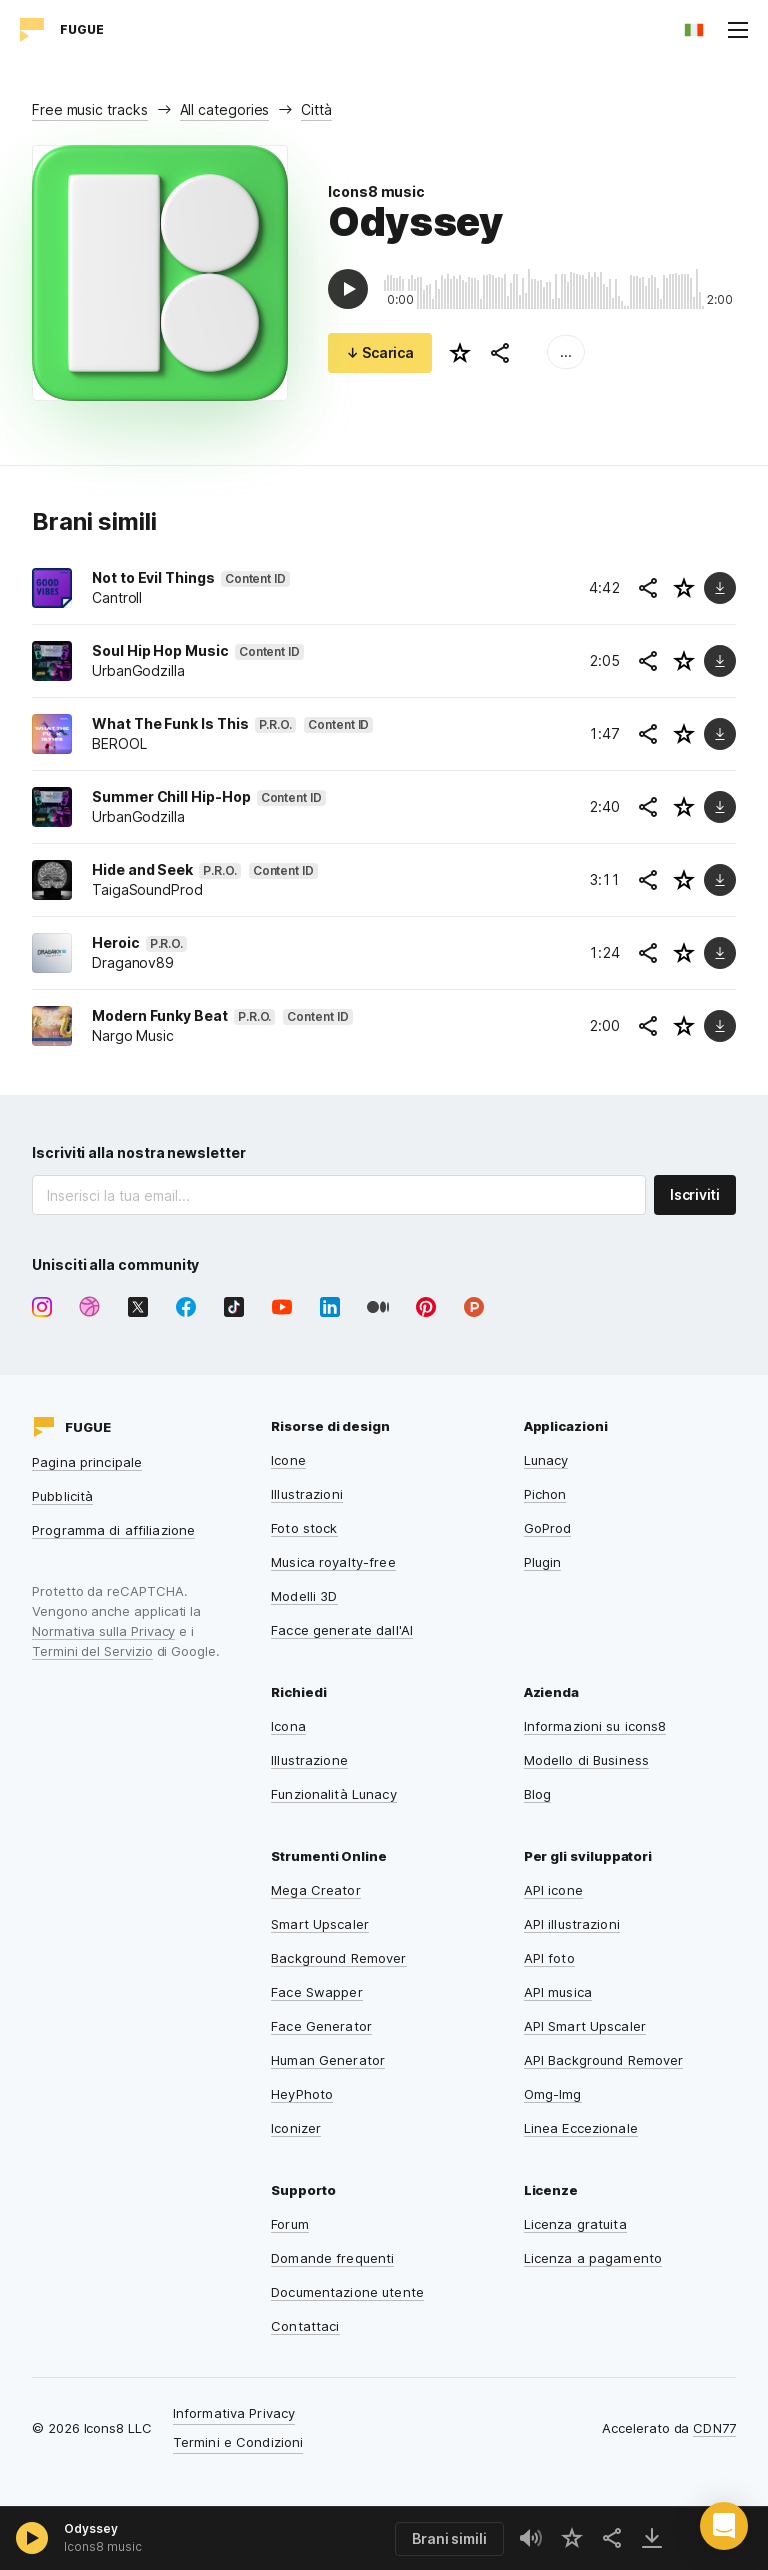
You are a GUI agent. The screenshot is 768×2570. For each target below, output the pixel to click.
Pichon (545, 1494)
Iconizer (296, 2128)
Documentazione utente (347, 2292)
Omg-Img (553, 2094)
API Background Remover (604, 2060)
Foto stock (304, 1528)
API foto (549, 1958)
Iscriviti (695, 1194)
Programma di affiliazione (113, 1530)
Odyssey (91, 2528)
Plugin (543, 1562)
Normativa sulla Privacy (103, 1631)
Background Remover (338, 1958)
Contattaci (305, 2326)
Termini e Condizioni (238, 2442)
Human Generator (328, 2060)
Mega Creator (316, 1890)
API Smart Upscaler (585, 2026)
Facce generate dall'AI (342, 1630)
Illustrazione (309, 1760)
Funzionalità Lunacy (333, 1794)
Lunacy (546, 1460)
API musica (558, 1992)
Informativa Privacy (234, 2413)
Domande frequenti (332, 2258)
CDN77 (714, 2428)
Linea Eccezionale (581, 2128)
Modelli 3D (304, 1596)
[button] (724, 2526)
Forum (290, 2224)
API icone (553, 1890)
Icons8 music (376, 191)
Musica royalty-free (333, 1562)
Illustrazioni (307, 1494)
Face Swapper (317, 1992)
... (566, 351)
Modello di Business (586, 1760)
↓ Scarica (380, 352)
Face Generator (321, 2026)
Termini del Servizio (92, 1651)
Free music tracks (90, 109)
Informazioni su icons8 (595, 1726)
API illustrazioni (572, 1924)
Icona (288, 1726)
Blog (538, 1794)
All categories (225, 109)
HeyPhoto (302, 2094)
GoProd (548, 1528)
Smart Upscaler (320, 1924)
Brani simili (449, 2538)
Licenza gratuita (575, 2224)
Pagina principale (87, 1462)
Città (316, 109)
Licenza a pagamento (593, 2258)
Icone (288, 1460)
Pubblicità (62, 1496)
